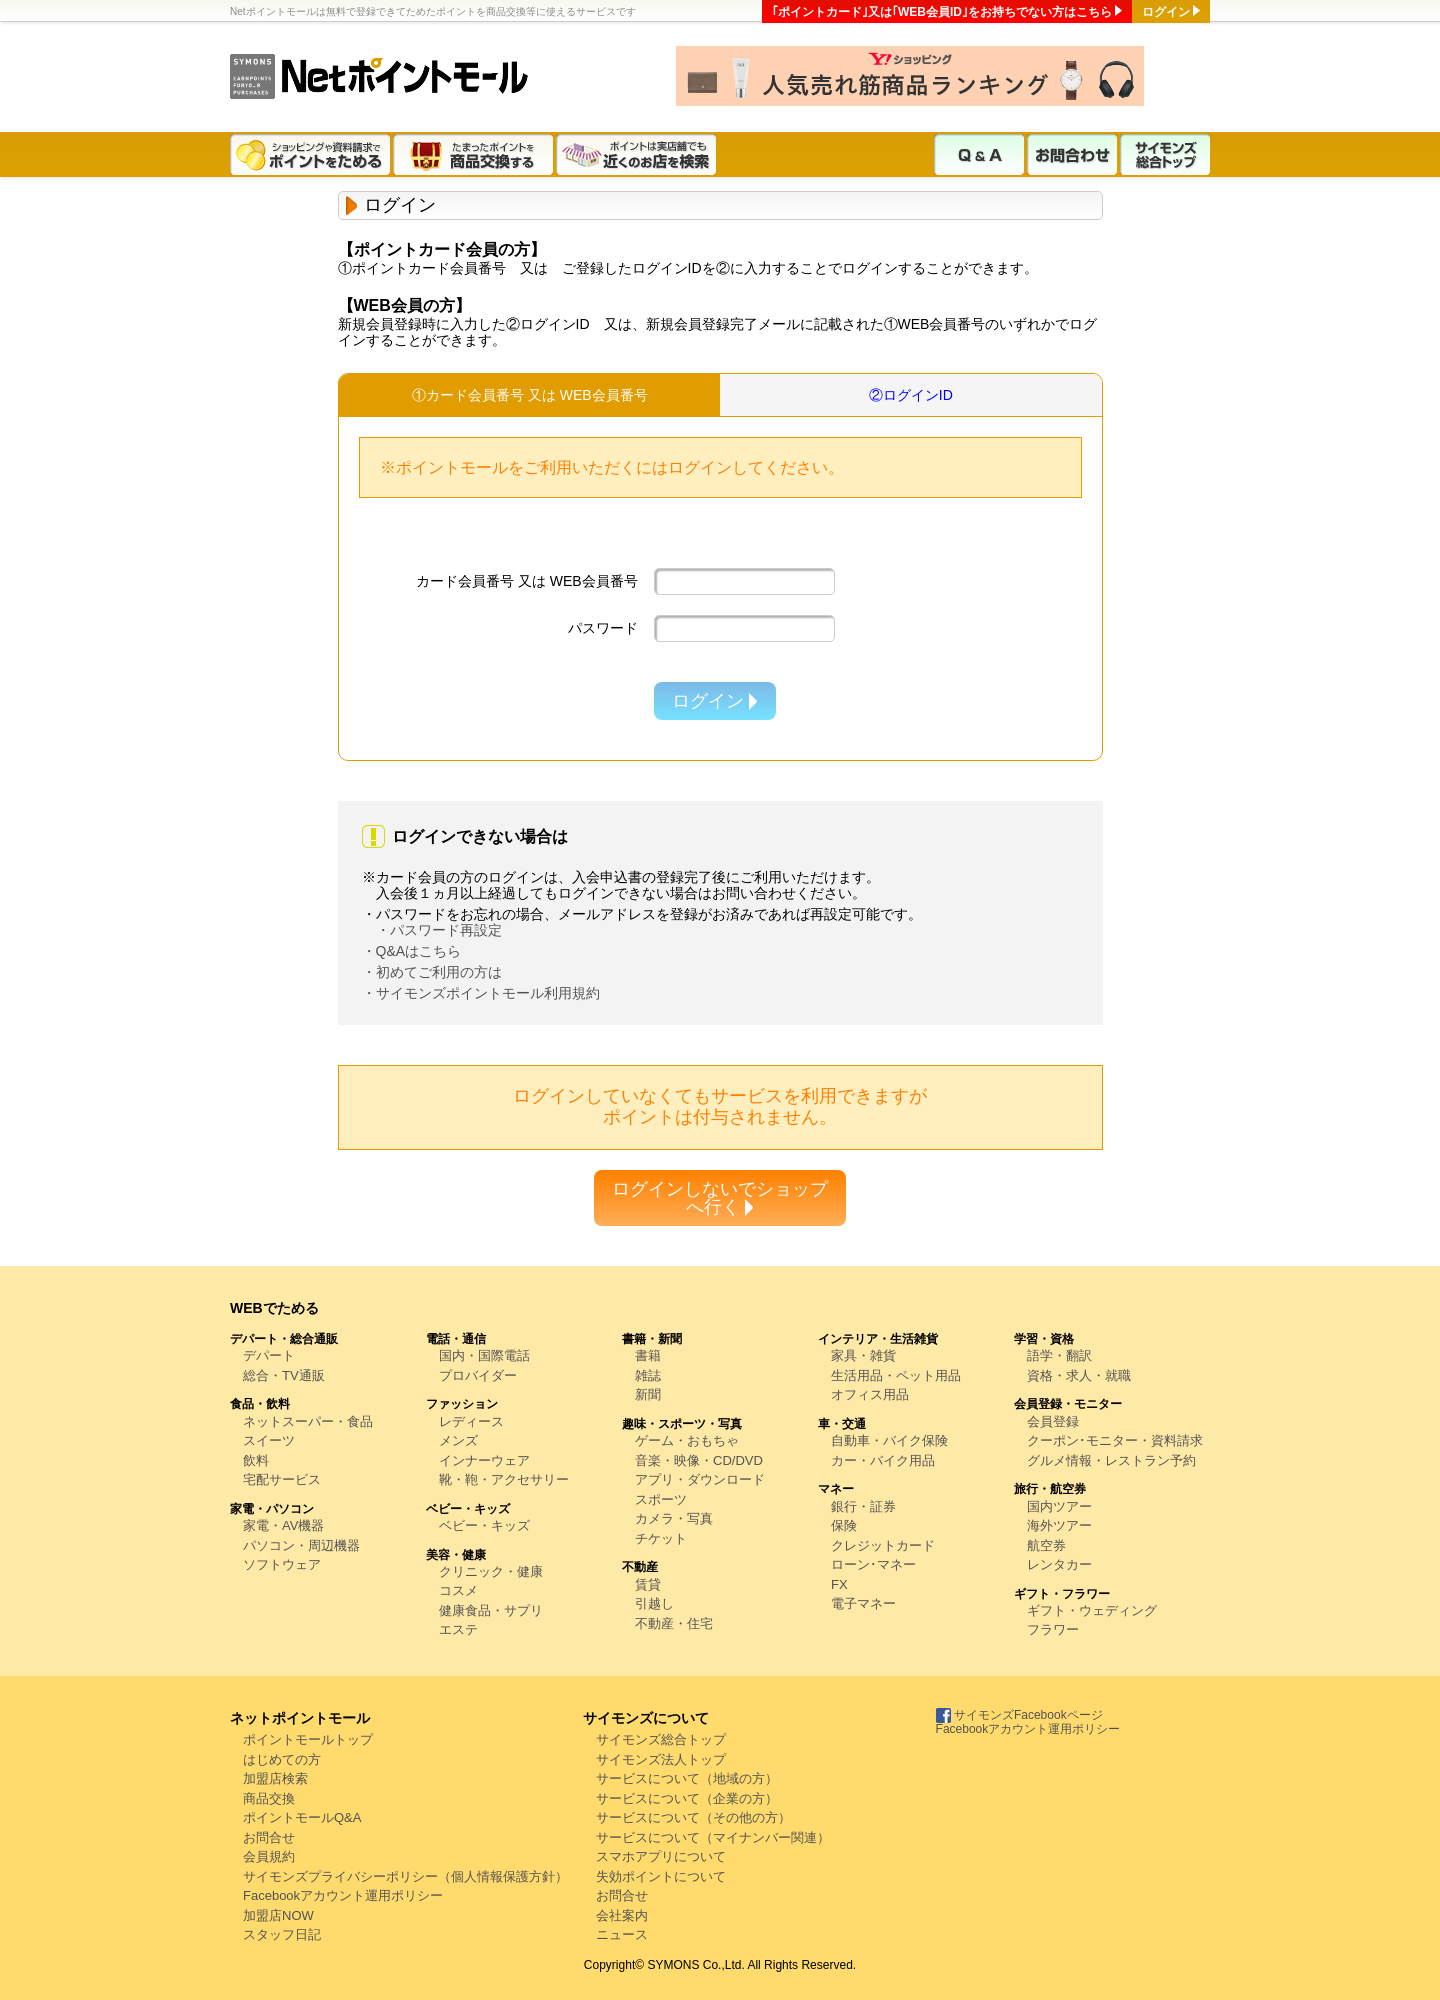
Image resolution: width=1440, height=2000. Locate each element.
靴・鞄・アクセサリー (504, 1479)
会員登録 (1053, 1421)
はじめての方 (282, 1759)
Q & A (979, 154)
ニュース (622, 1934)
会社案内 (622, 1915)
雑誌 (648, 1375)
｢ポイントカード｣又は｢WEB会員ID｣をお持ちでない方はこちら (942, 12)
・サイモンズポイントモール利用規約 (481, 993)
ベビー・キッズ (484, 1525)
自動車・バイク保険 (889, 1440)
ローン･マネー (873, 1564)
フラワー (1053, 1629)
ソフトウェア (282, 1564)
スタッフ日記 (282, 1934)
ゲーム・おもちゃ (687, 1440)
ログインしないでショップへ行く (720, 1198)
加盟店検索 (275, 1778)
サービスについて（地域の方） (687, 1778)
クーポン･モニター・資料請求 (1115, 1440)
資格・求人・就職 (1079, 1375)
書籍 (648, 1355)
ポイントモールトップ (308, 1739)
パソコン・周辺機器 (301, 1545)
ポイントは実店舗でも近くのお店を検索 (637, 154)
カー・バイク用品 (883, 1460)
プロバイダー (478, 1375)
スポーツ (661, 1499)
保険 (844, 1525)
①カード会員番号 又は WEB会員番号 (530, 395)
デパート (269, 1355)
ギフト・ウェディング (1092, 1610)
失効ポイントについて (661, 1876)
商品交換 (269, 1798)
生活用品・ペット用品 (896, 1375)
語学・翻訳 (1059, 1355)
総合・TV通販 (284, 1375)
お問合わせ (1072, 154)
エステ (458, 1629)
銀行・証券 (863, 1506)
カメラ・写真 (674, 1518)
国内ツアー (1059, 1506)
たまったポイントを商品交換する (474, 154)
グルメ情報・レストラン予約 (1111, 1460)
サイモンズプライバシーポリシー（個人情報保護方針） (405, 1876)
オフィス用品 (870, 1394)
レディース (471, 1421)
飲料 (256, 1460)
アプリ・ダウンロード (700, 1479)
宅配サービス (282, 1479)
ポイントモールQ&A (302, 1817)
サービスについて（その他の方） (693, 1817)
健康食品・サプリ (491, 1610)
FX (839, 1584)
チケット (661, 1538)
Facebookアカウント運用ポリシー (343, 1895)
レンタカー (1059, 1564)
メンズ (458, 1440)
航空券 (1046, 1545)
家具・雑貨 (863, 1355)
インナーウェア (484, 1460)
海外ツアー (1059, 1525)
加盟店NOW (278, 1915)
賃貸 (648, 1584)
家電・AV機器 (283, 1525)
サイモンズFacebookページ (1019, 1715)
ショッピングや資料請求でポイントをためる (311, 154)
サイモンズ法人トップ (661, 1759)
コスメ (458, 1590)
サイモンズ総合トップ (1165, 154)
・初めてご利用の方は (432, 972)
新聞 (648, 1394)
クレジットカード (883, 1545)
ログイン (1166, 12)
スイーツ (269, 1440)
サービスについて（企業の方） (687, 1798)
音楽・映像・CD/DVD (699, 1460)
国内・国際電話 (484, 1355)
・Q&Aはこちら (412, 951)
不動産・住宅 (674, 1623)
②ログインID (911, 395)
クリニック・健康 (491, 1571)
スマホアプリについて (661, 1856)
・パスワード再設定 (439, 930)
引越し (654, 1603)
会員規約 (269, 1856)
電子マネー (863, 1603)
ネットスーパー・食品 (308, 1421)
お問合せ (269, 1837)
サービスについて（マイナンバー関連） (713, 1837)
